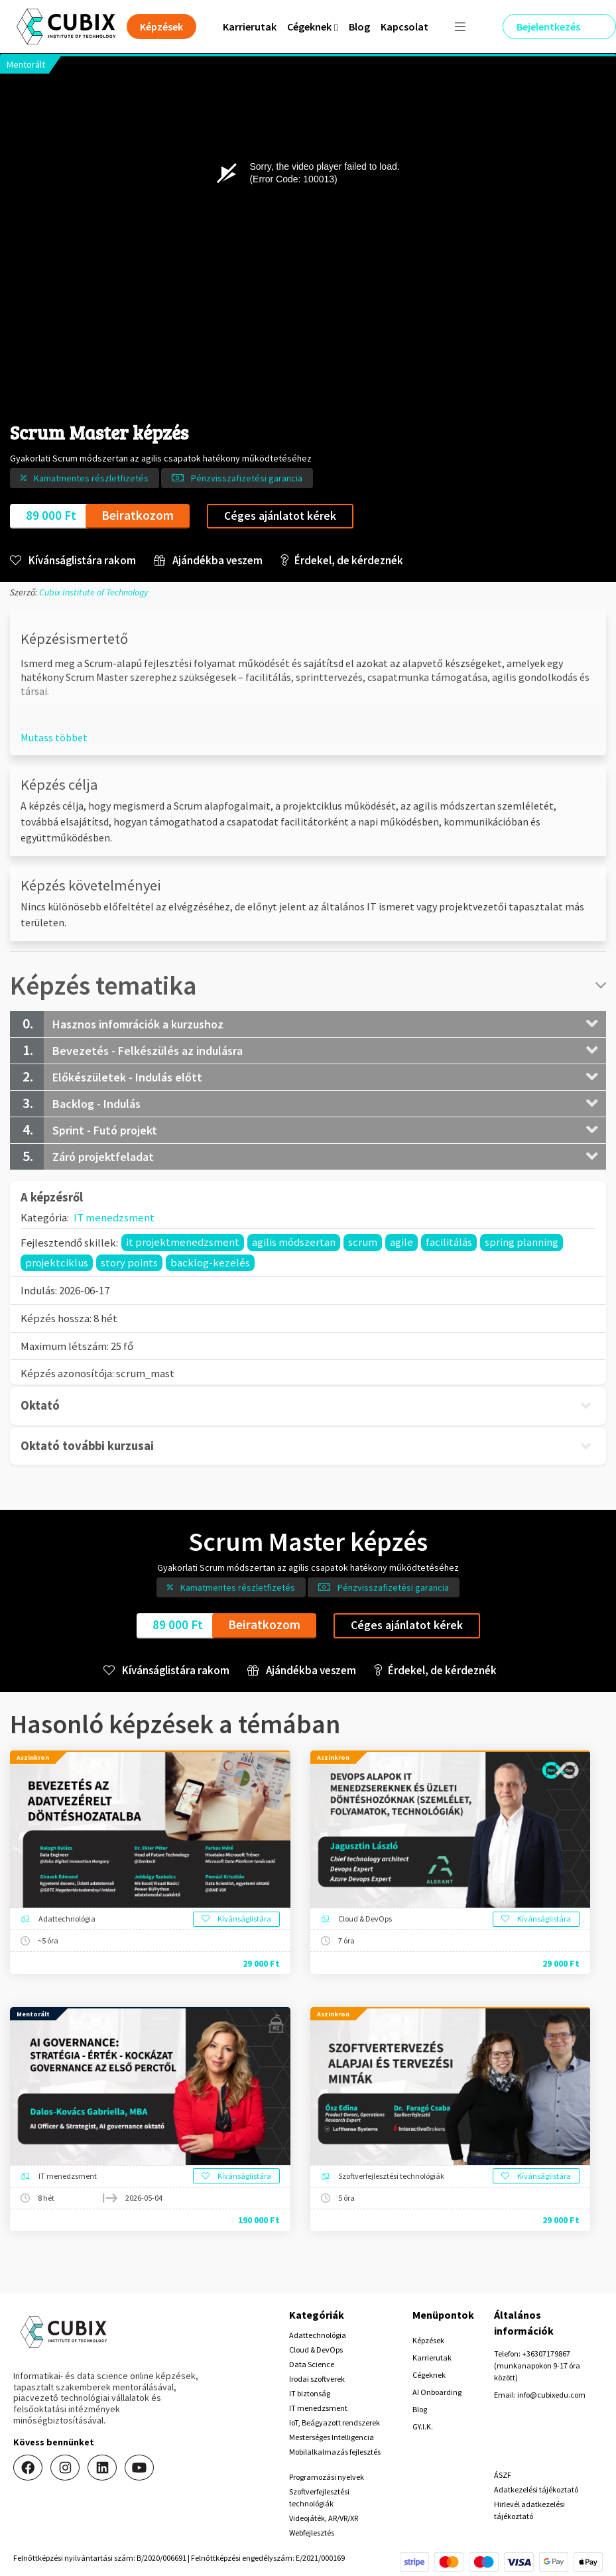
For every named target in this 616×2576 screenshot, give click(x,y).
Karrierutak (250, 26)
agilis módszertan (294, 1242)
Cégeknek (429, 2375)
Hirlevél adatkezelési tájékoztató (529, 2510)
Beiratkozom (137, 515)
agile (401, 1242)
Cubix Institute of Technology (93, 592)
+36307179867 (546, 2354)
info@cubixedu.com (551, 2395)
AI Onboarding (437, 2392)
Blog (359, 26)
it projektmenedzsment (182, 1242)
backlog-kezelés (210, 1262)
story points (129, 1262)
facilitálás (449, 1242)
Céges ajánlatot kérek (280, 516)
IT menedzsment (114, 1217)
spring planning (521, 1242)
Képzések (428, 2340)
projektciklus (56, 1262)
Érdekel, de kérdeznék (341, 560)
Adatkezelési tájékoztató (536, 2489)
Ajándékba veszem (208, 560)
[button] (54, 737)
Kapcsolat (404, 26)
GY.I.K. (422, 2426)
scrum (362, 1242)
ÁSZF (502, 2475)
